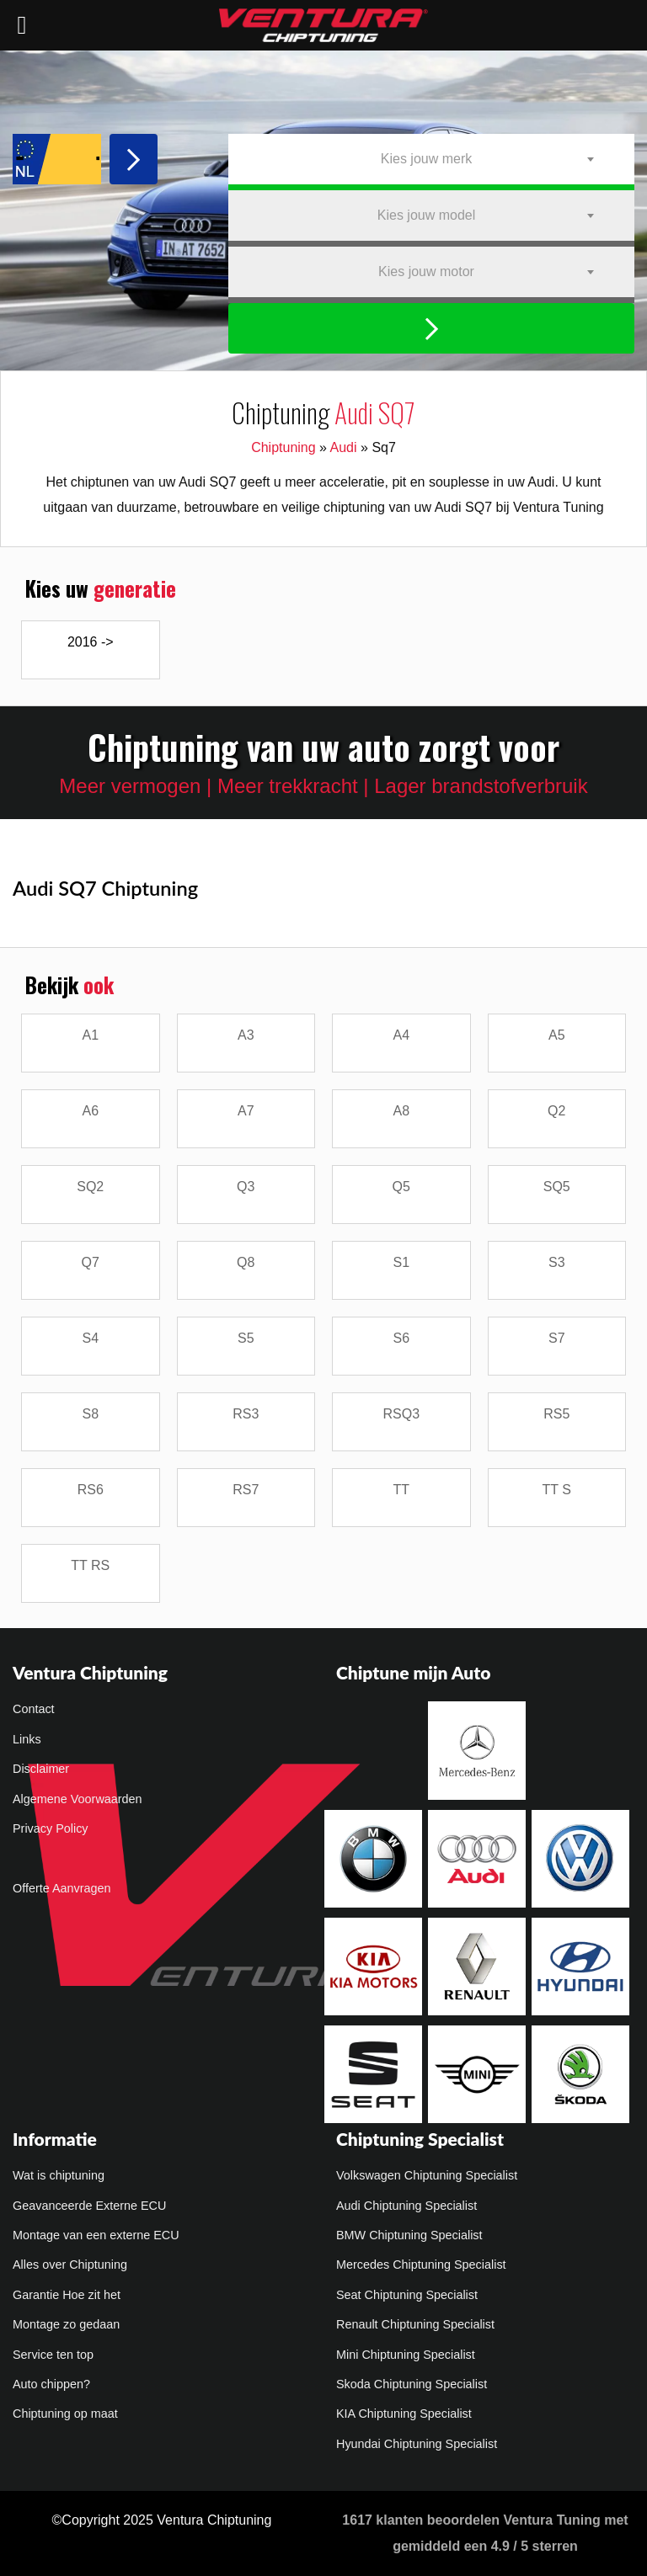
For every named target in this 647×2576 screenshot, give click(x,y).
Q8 (245, 1262)
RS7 (246, 1489)
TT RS (90, 1565)
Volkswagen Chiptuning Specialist (426, 2175)
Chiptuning (283, 447)
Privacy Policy (50, 1828)
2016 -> (90, 642)
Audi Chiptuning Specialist (406, 2205)
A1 (90, 1035)
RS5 (556, 1414)
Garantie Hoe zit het (66, 2295)
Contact (34, 1709)
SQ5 (556, 1186)
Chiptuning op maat (65, 2413)
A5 (556, 1035)
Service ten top (53, 2354)
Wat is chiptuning (58, 2175)
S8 (90, 1414)
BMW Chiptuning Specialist (409, 2235)
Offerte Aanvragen (62, 1888)
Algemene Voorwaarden (77, 1799)
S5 (246, 1338)
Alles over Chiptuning (70, 2264)
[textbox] (431, 159)
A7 (246, 1111)
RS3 (246, 1414)
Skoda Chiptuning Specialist (411, 2384)
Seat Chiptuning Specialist (407, 2295)
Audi (343, 447)
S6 (401, 1338)
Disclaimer (41, 1768)
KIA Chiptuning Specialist (404, 2413)
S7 (556, 1338)
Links (27, 1739)
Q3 (245, 1186)
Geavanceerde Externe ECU (89, 2205)
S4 (90, 1338)
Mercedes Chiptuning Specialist (421, 2264)
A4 (401, 1035)
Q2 (556, 1111)
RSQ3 (401, 1414)
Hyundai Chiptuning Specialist (416, 2444)
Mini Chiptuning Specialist (405, 2354)
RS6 (91, 1489)
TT (401, 1489)
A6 (90, 1111)
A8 (401, 1111)
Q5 (401, 1186)
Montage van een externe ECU (96, 2235)
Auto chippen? (51, 2384)
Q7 (90, 1262)
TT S (557, 1489)
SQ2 (90, 1186)
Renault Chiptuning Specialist (415, 2324)
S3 (556, 1262)
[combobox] (431, 159)
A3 (246, 1035)
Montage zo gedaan (66, 2324)
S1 (401, 1262)
